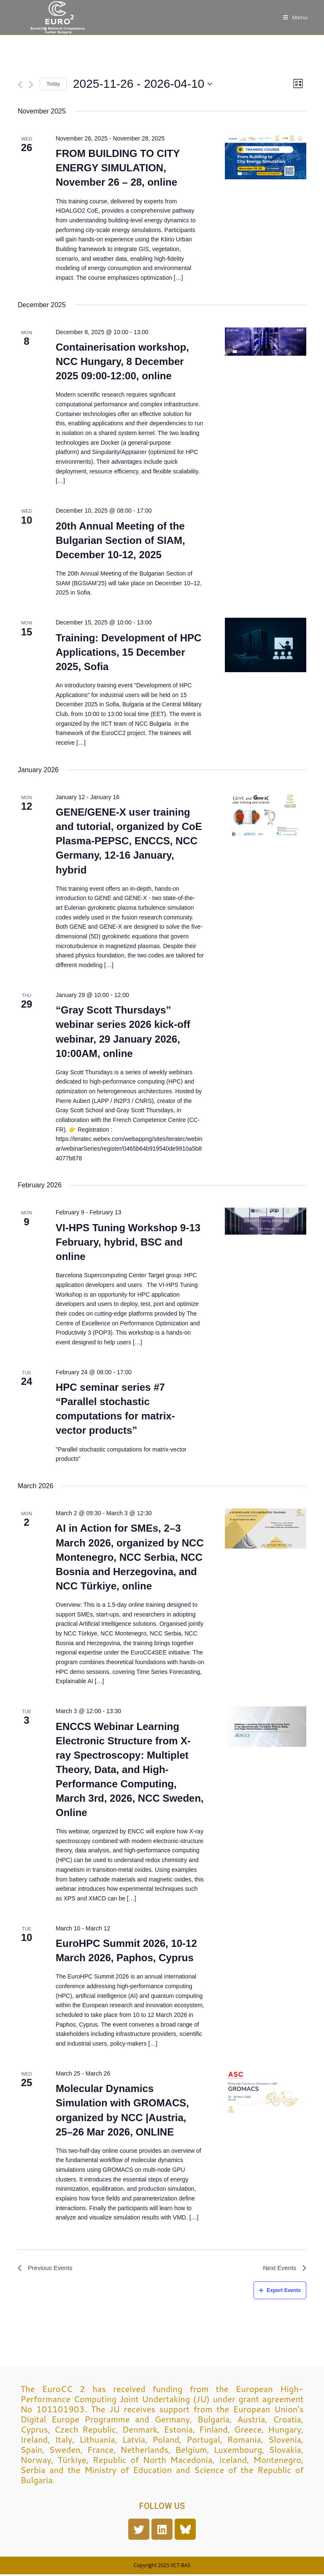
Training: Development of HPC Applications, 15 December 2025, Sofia (128, 652)
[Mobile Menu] (295, 17)
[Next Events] (31, 85)
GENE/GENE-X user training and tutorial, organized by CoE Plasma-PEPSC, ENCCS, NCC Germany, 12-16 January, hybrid (129, 840)
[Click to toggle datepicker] (142, 84)
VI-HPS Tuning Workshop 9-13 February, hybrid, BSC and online (128, 1242)
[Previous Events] (20, 85)
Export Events (280, 2292)
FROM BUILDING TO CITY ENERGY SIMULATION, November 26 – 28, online (118, 168)
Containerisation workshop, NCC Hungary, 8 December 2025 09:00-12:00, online (122, 361)
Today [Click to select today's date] (53, 84)
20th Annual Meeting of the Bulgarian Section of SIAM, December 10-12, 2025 (120, 540)
